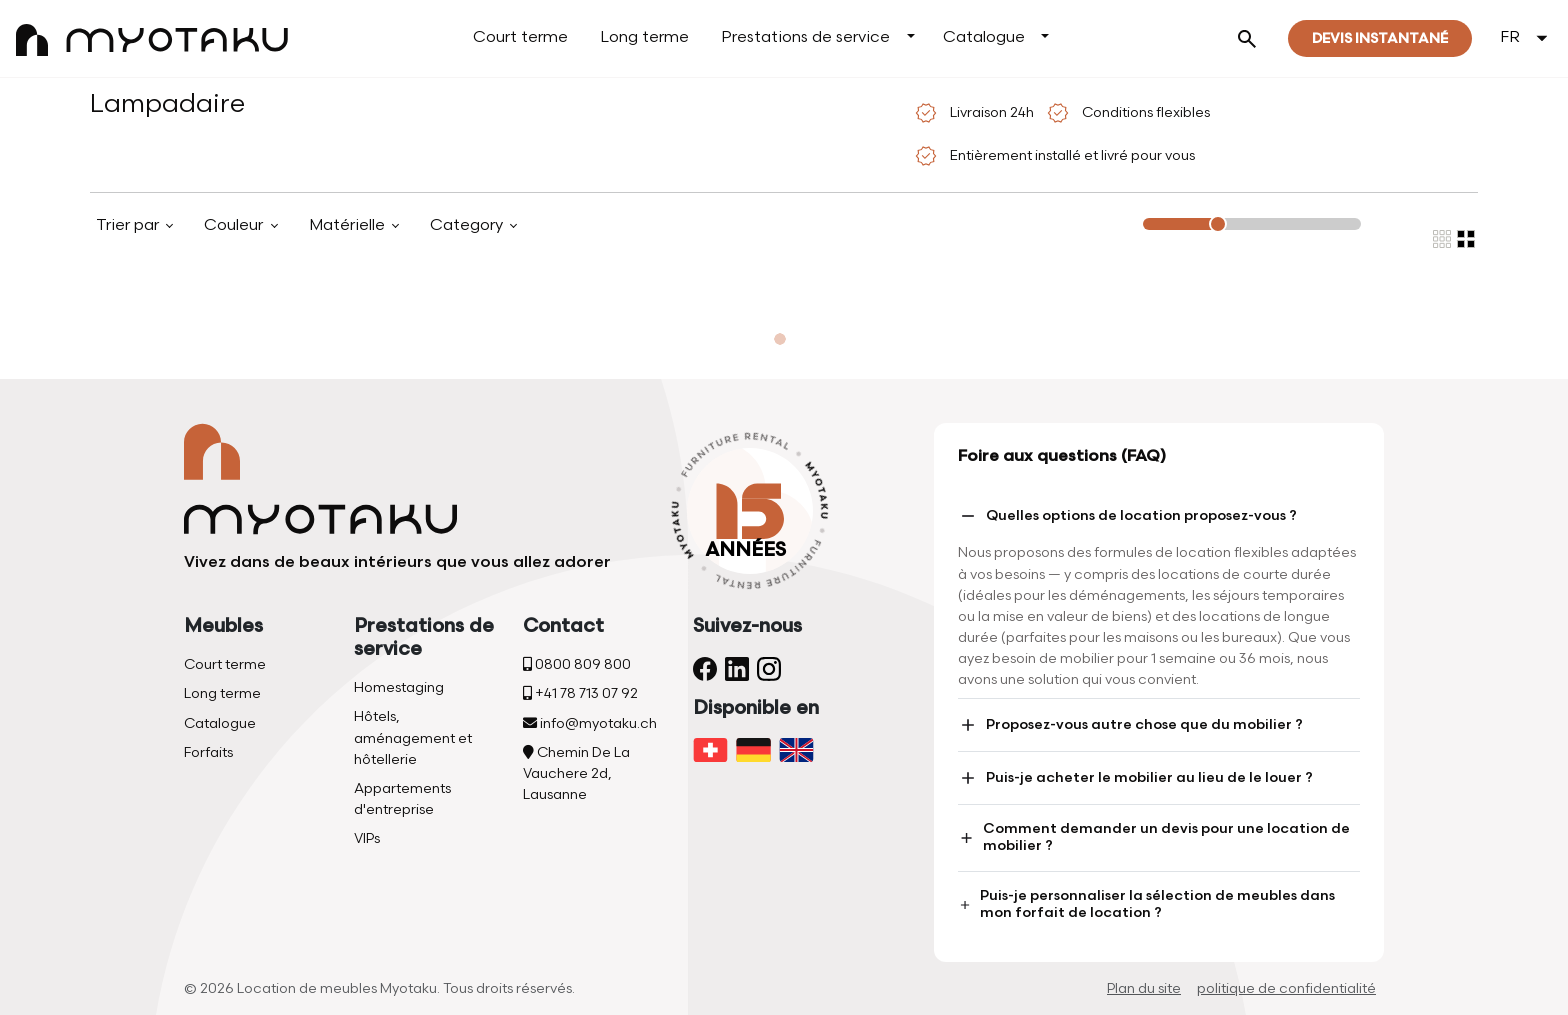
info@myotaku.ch (590, 723)
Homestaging (399, 687)
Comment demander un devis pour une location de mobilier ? (1154, 837)
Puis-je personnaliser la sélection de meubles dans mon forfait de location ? (1146, 904)
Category (468, 225)
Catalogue (984, 37)
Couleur (235, 225)
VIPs (367, 838)
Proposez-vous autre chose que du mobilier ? (1130, 725)
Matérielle (349, 225)
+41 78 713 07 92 (580, 693)
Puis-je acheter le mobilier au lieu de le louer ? (1135, 778)
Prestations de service (805, 37)
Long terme (644, 37)
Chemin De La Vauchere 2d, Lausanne (576, 773)
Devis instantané (1380, 38)
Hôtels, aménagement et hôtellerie (413, 737)
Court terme (520, 37)
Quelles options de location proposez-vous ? (1127, 516)
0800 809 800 (577, 664)
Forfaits (208, 752)
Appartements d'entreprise (402, 799)
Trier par (129, 225)
